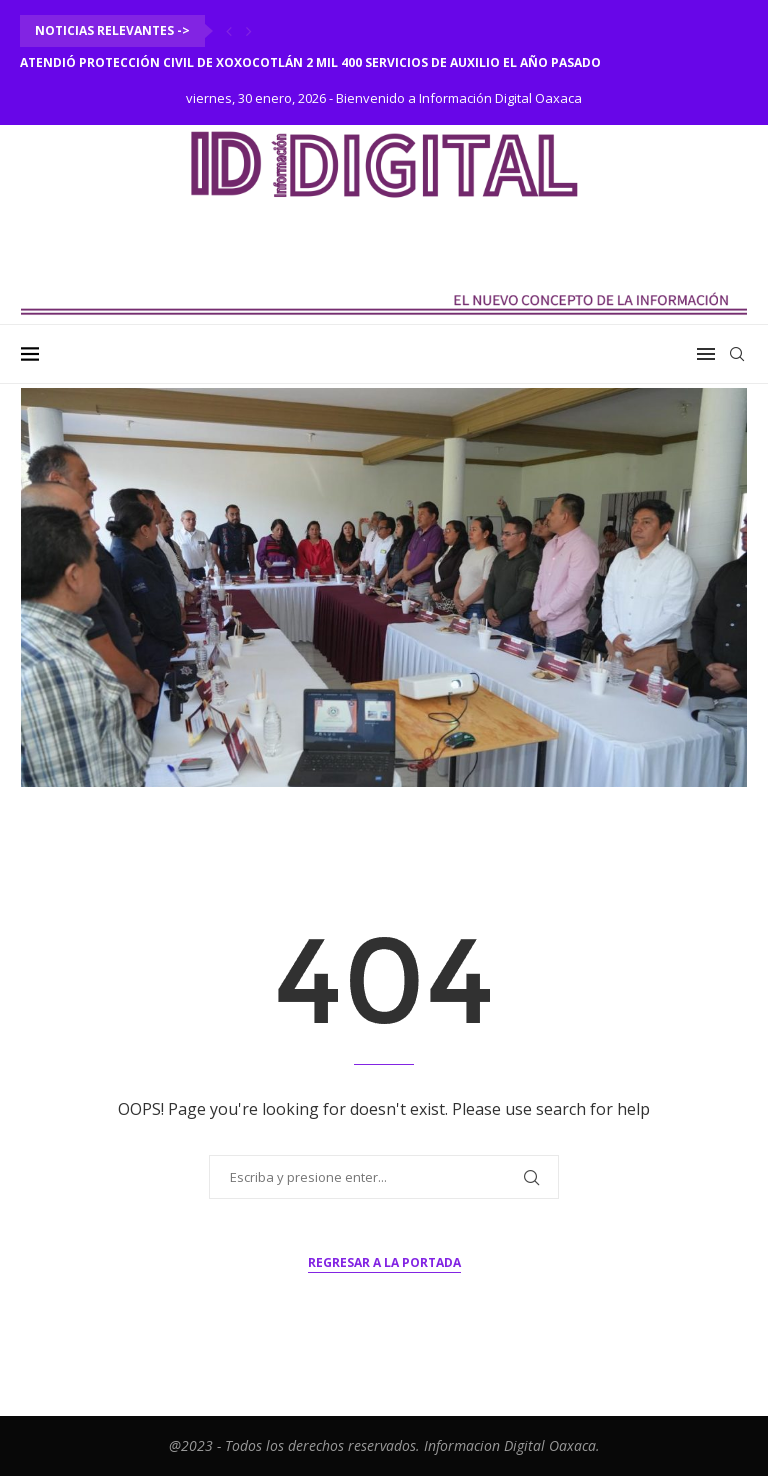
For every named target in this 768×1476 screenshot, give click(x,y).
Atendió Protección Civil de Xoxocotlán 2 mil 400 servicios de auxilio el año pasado (310, 62)
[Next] (249, 31)
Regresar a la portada (384, 1262)
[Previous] (229, 31)
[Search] (737, 354)
